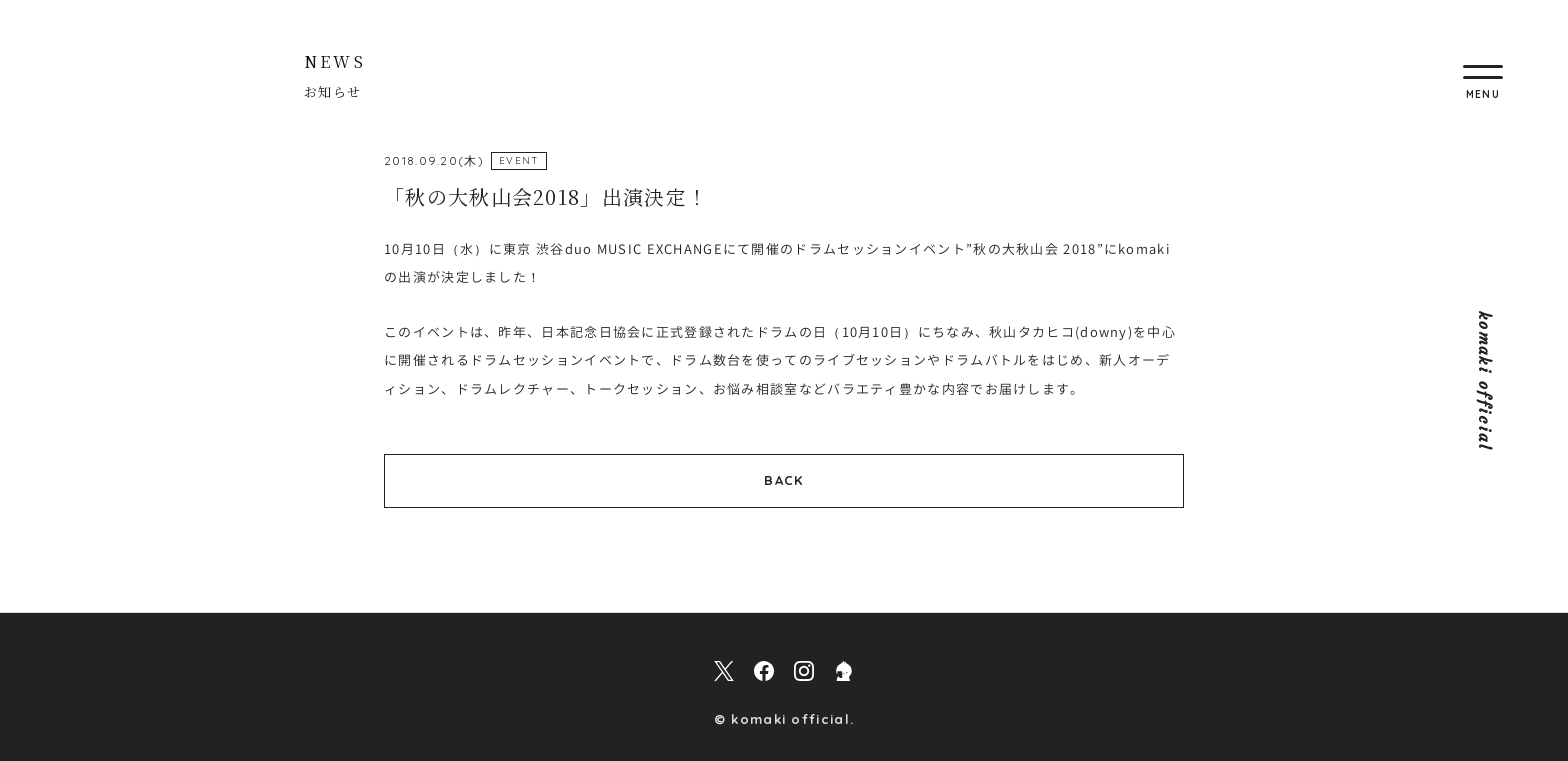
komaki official (1485, 380)
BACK (783, 480)
